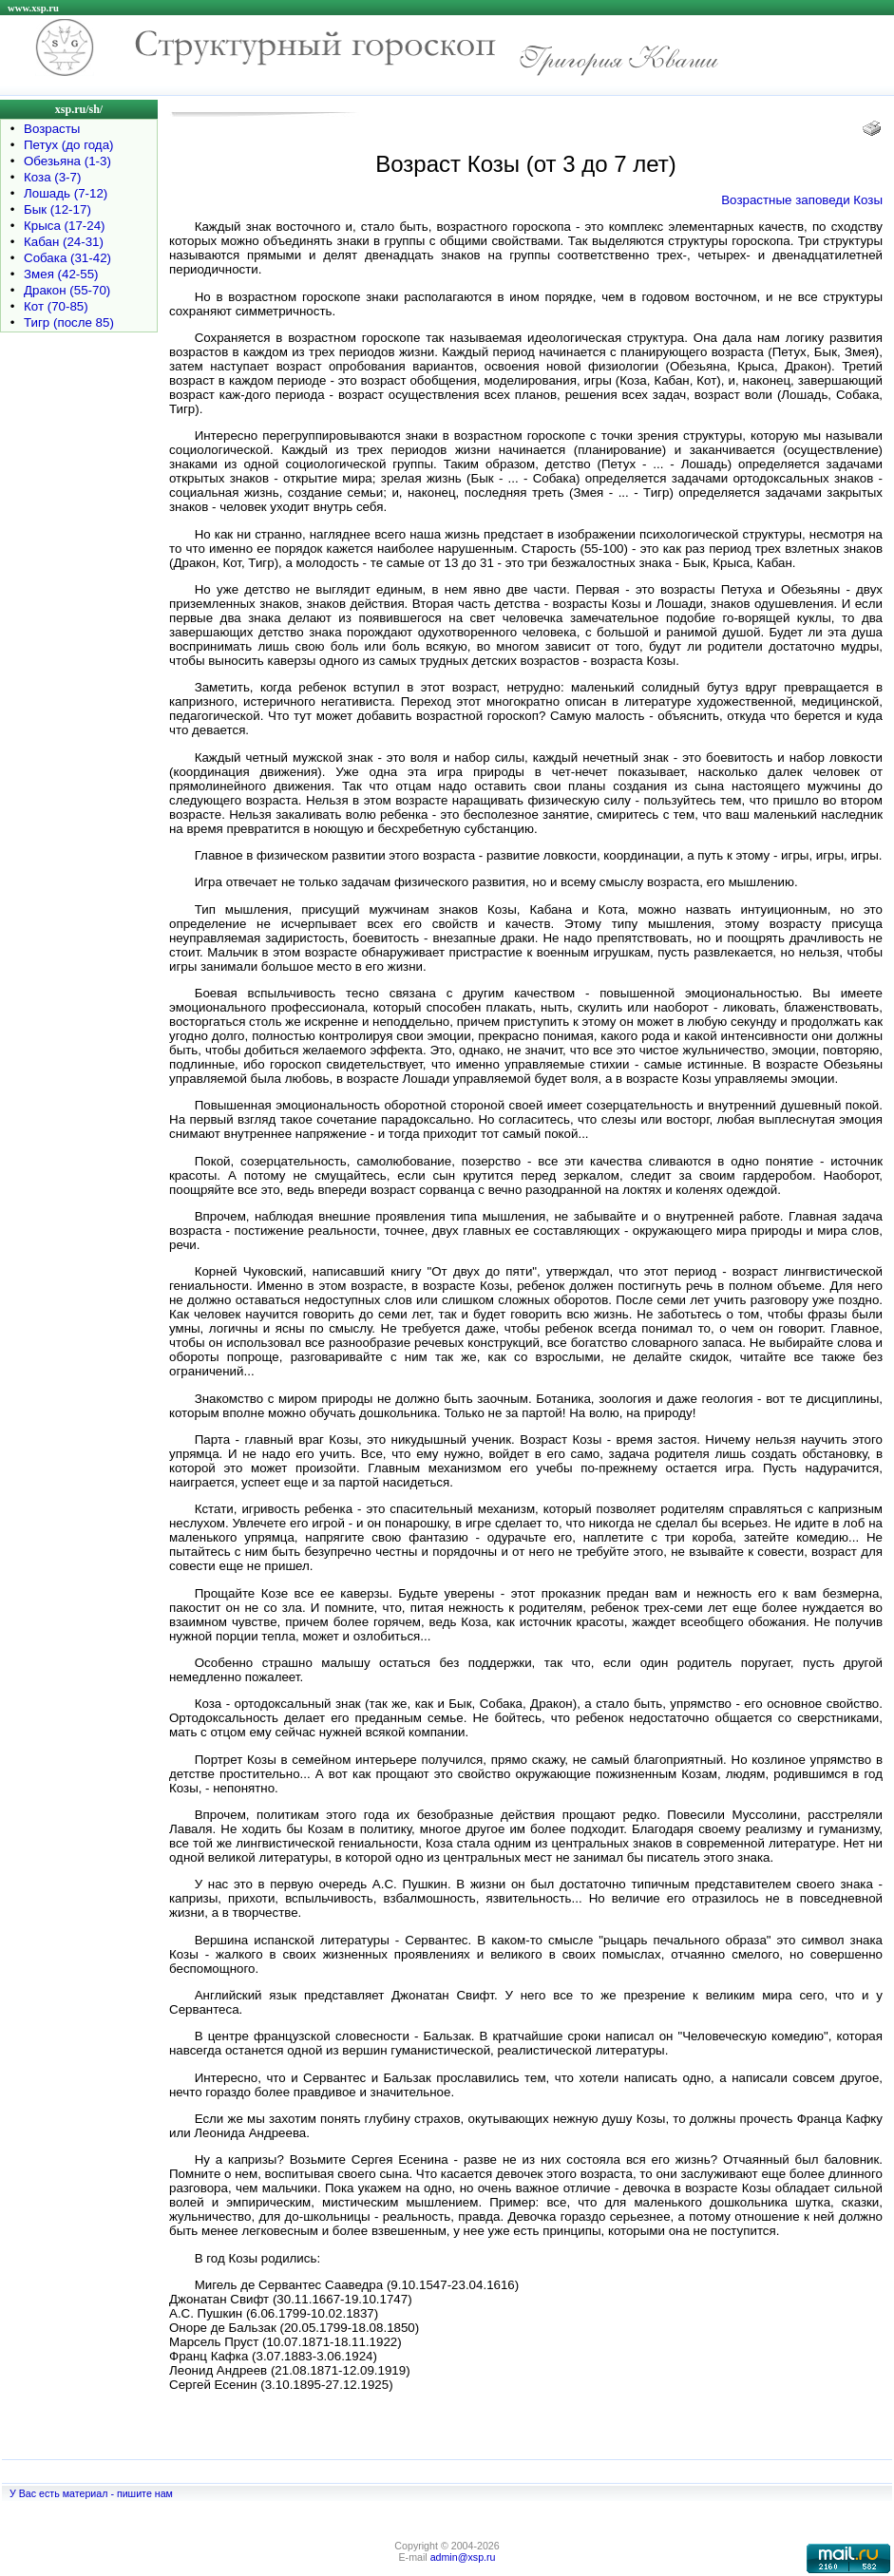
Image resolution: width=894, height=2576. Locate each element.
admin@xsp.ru (463, 2557)
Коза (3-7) (52, 177)
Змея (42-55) (61, 274)
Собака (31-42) (67, 258)
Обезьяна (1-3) (67, 161)
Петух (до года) (68, 145)
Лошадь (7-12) (65, 193)
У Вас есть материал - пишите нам (91, 2493)
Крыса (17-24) (64, 225)
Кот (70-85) (56, 306)
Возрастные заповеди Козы (802, 200)
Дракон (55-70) (67, 290)
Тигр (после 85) (69, 322)
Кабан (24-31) (64, 242)
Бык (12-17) (57, 209)
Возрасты (52, 129)
